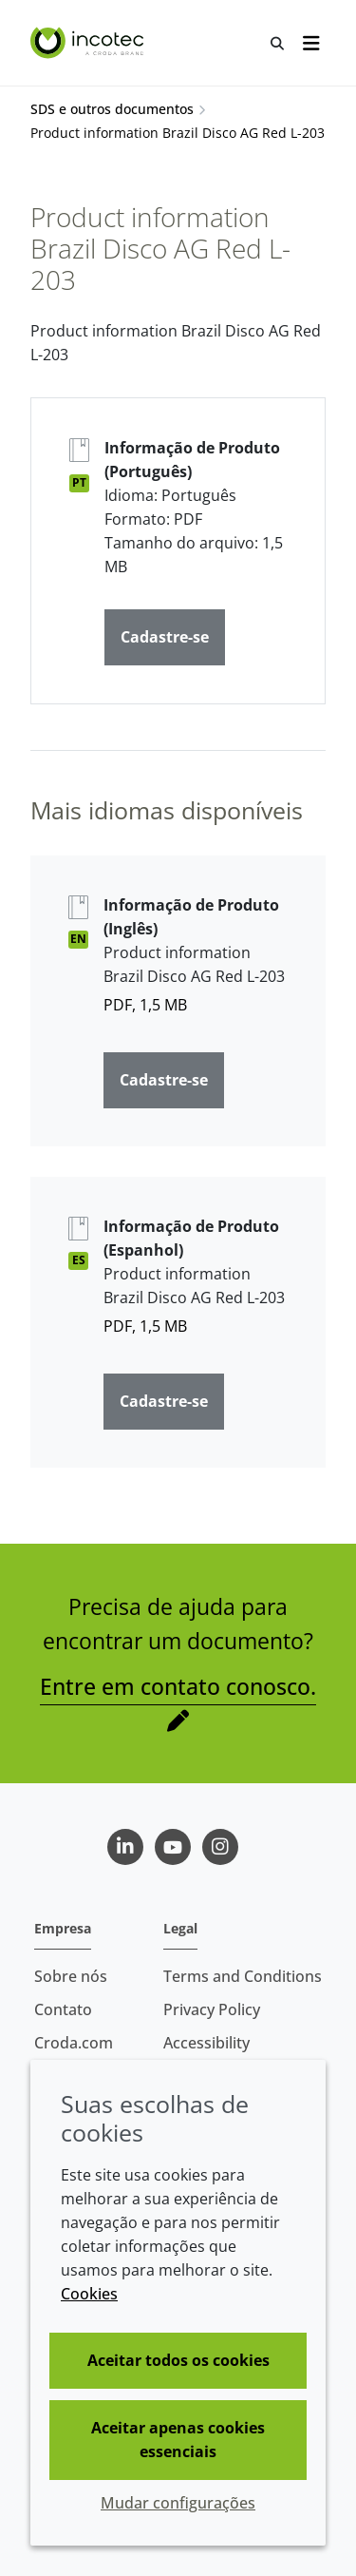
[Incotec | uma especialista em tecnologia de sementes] (89, 42)
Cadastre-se (165, 636)
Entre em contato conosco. (178, 1686)
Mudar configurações (178, 2502)
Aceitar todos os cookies (178, 2360)
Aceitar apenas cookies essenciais (178, 2439)
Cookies (89, 2293)
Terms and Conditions (242, 1976)
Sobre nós (70, 1976)
